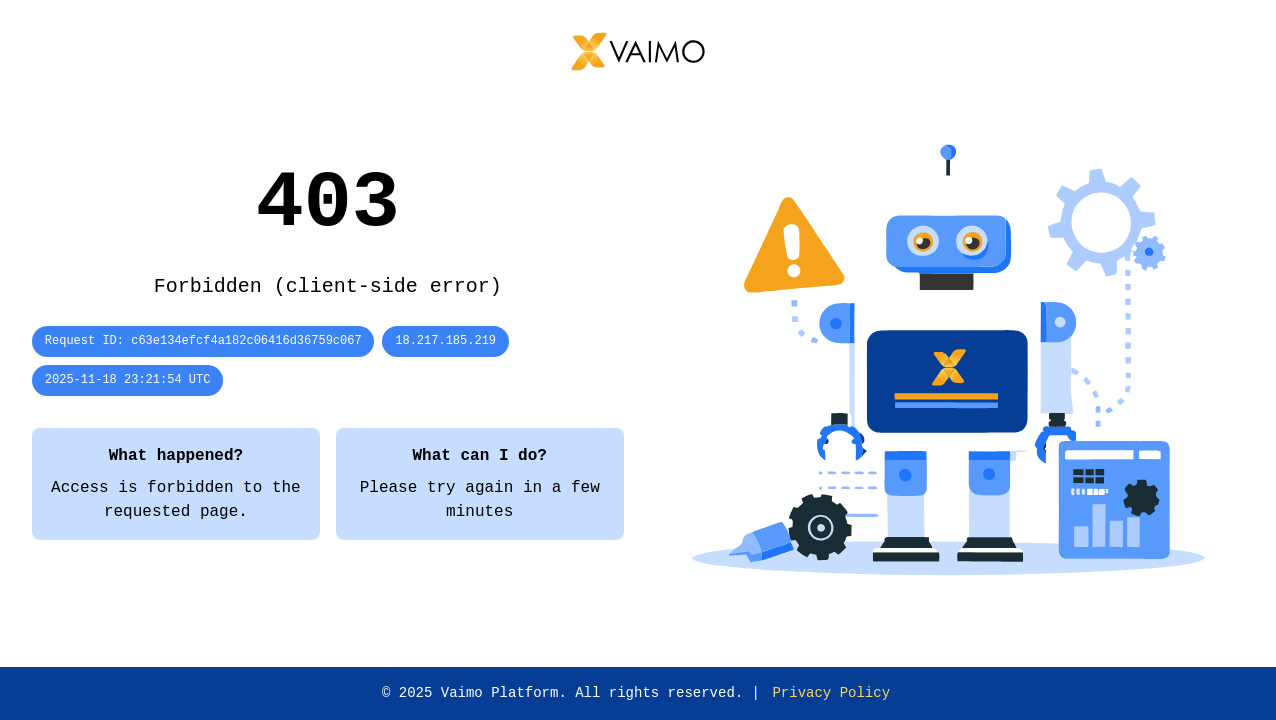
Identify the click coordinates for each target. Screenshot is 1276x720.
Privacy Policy (831, 693)
